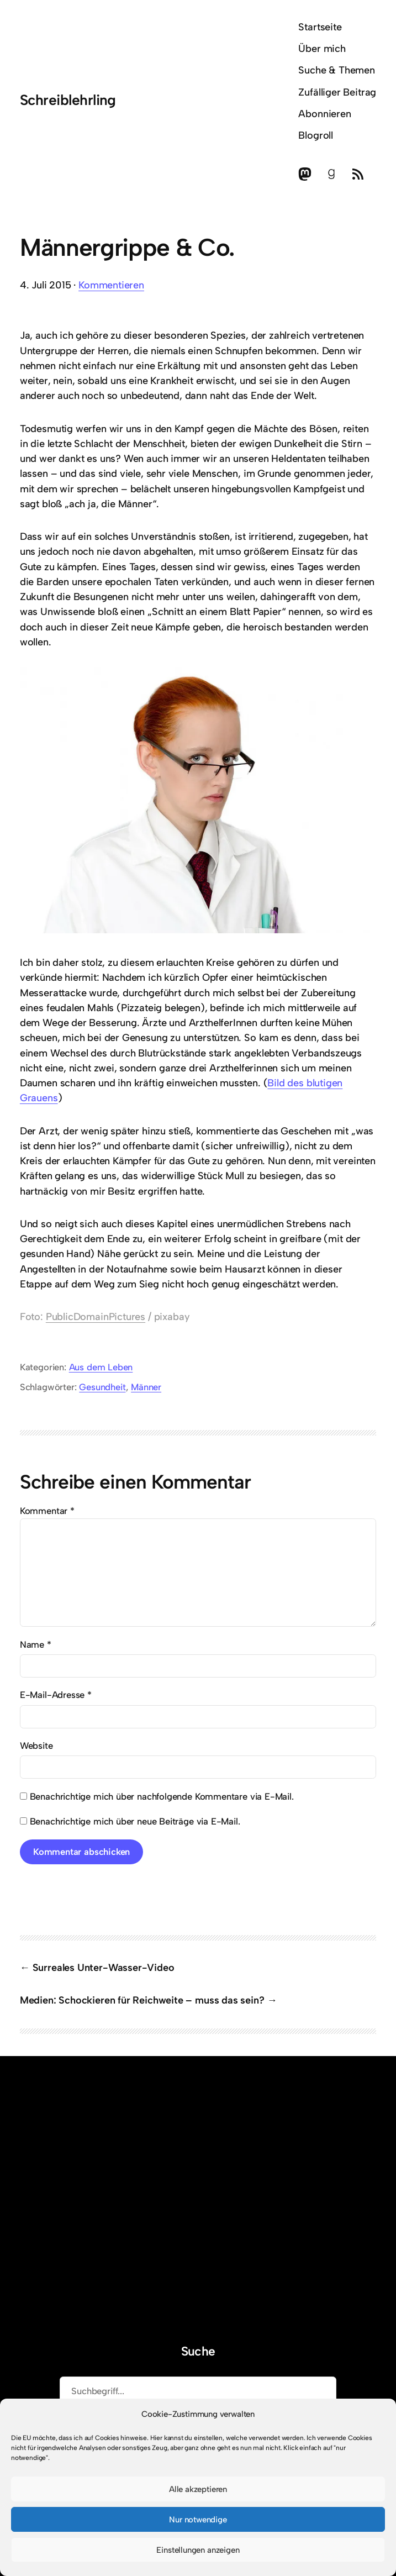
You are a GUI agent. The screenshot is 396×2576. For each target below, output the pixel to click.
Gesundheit (102, 1386)
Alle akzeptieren (198, 2489)
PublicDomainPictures (95, 1317)
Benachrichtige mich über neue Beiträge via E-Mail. (135, 1821)
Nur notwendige (197, 2520)
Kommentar (47, 1510)
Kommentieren (111, 285)
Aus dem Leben (101, 1367)
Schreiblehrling (68, 100)
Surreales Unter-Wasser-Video (104, 1968)
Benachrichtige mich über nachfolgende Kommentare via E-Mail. (162, 1796)
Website (36, 1745)
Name (35, 1644)
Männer (146, 1386)
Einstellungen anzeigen (197, 2550)
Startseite (319, 27)
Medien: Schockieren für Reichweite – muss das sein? (142, 2000)
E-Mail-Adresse (56, 1694)
